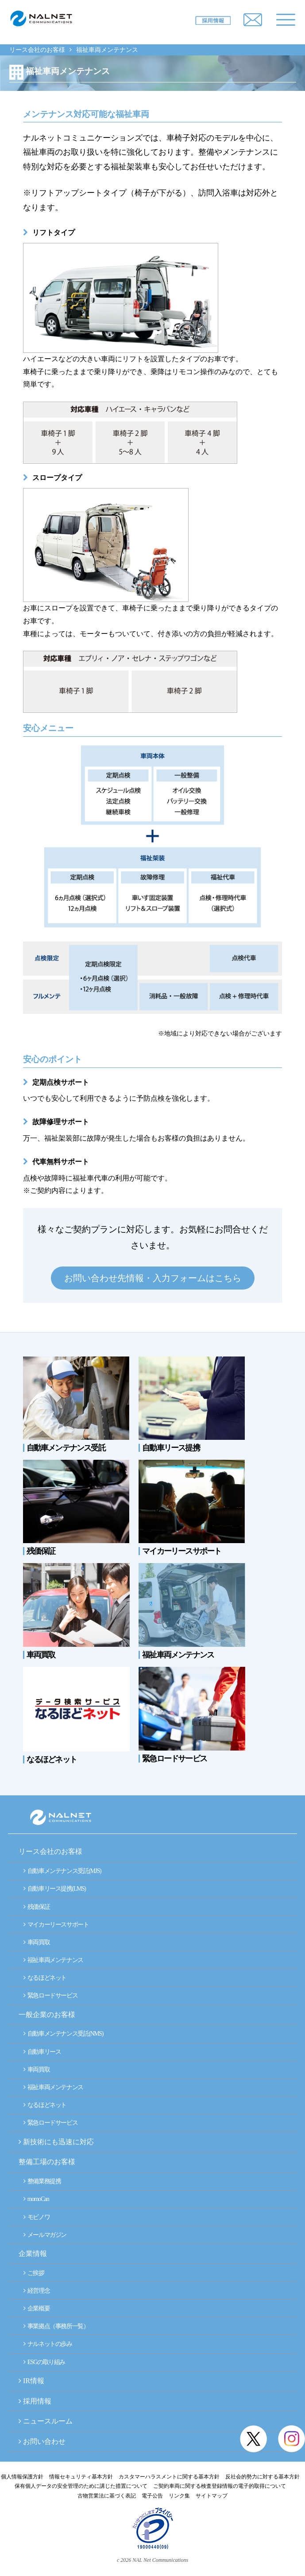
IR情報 (33, 2380)
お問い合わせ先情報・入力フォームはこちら (152, 1278)
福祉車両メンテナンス (53, 1960)
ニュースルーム (48, 2421)
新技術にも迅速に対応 (56, 2142)
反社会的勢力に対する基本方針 (262, 2477)
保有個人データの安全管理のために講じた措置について (81, 2486)
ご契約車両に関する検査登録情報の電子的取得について (219, 2486)
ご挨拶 (33, 2273)
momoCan (36, 2199)
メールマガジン (44, 2235)
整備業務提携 (42, 2181)
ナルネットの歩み (47, 2344)
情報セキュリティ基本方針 (81, 2477)
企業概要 (36, 2308)
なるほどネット (44, 1977)
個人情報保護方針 (22, 2477)
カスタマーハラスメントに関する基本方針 (169, 2477)
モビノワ (36, 2217)
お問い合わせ (44, 2441)
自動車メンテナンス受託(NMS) (63, 2033)
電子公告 (152, 2496)
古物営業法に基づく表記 (106, 2496)
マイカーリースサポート (56, 1924)
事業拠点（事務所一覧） (56, 2326)
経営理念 (36, 2290)
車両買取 (36, 1942)
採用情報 (37, 2401)
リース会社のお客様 (37, 50)
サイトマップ (212, 2496)
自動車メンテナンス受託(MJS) (62, 1871)
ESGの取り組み (44, 2362)
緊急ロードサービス (50, 1995)
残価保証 (36, 1907)
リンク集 (179, 2496)
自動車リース (42, 2051)
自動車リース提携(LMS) (54, 1888)
